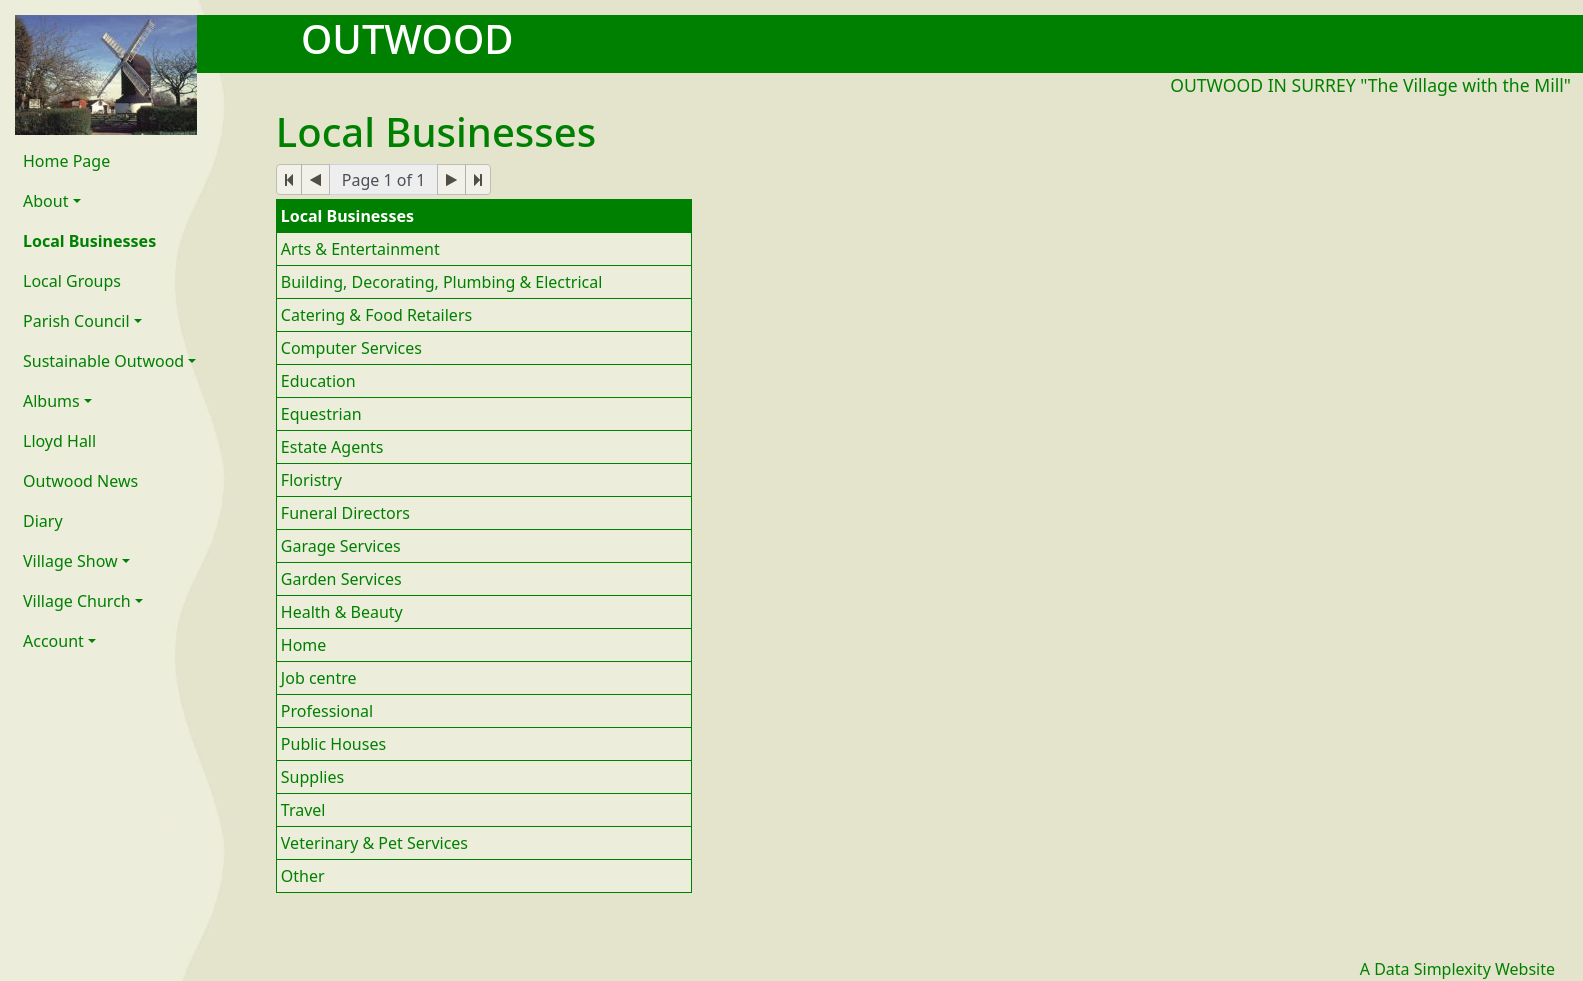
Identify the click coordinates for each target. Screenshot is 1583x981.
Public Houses (333, 744)
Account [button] (53, 641)
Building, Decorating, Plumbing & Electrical (442, 282)
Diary (43, 521)
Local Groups (72, 281)
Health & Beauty (342, 612)
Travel (303, 810)
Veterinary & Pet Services (374, 843)
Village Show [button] (70, 561)
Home (304, 645)
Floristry (311, 480)
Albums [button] (51, 401)
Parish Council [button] (76, 321)
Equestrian (321, 414)
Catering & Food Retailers (376, 315)
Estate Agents (332, 447)
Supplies (312, 777)
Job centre (319, 678)
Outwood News (80, 481)
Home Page (66, 161)
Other (303, 876)
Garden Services (341, 579)
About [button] (45, 201)
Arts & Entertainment (360, 249)
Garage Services (341, 546)
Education (318, 381)
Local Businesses (89, 241)
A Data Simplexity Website (1457, 969)
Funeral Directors (345, 513)
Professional (327, 711)
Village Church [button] (77, 601)
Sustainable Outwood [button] (103, 361)
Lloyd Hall (59, 441)
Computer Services (351, 348)
